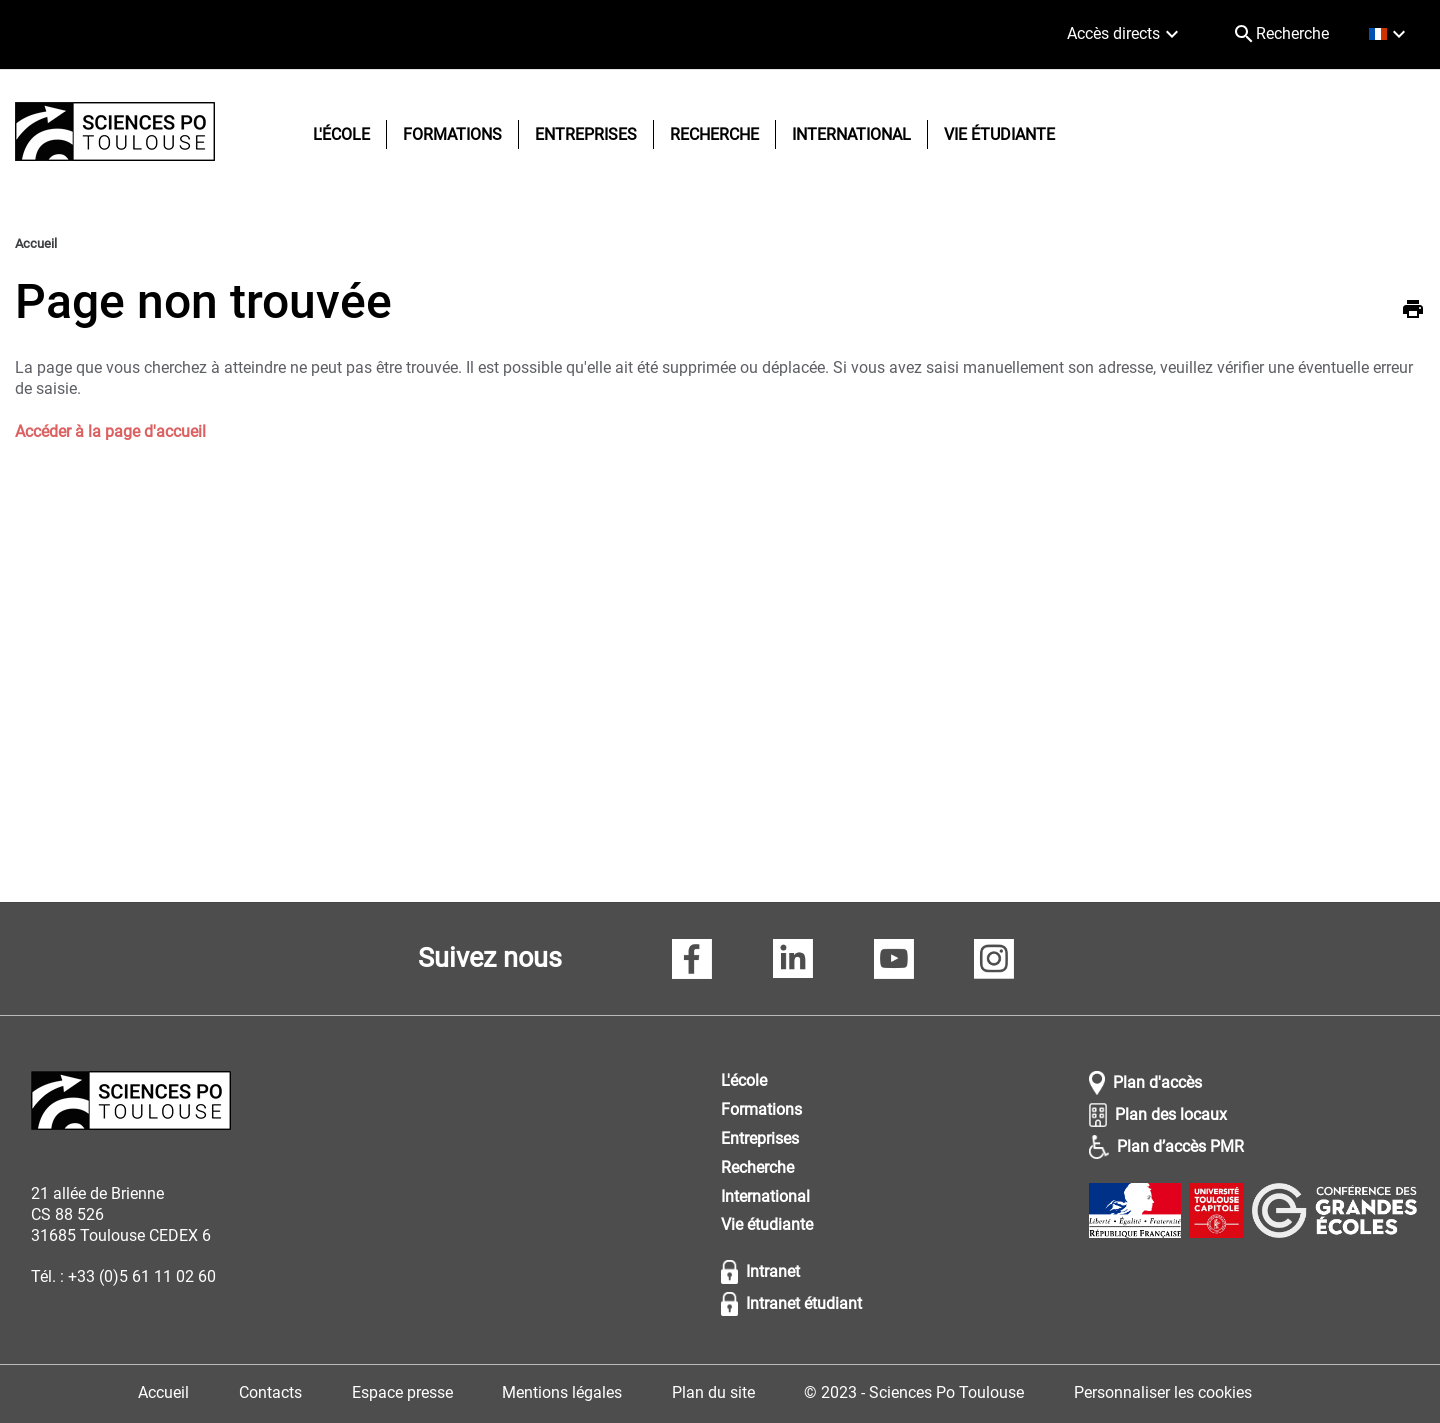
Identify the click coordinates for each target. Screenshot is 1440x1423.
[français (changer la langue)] (1389, 34)
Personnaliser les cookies (1163, 1392)
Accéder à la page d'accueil (110, 431)
